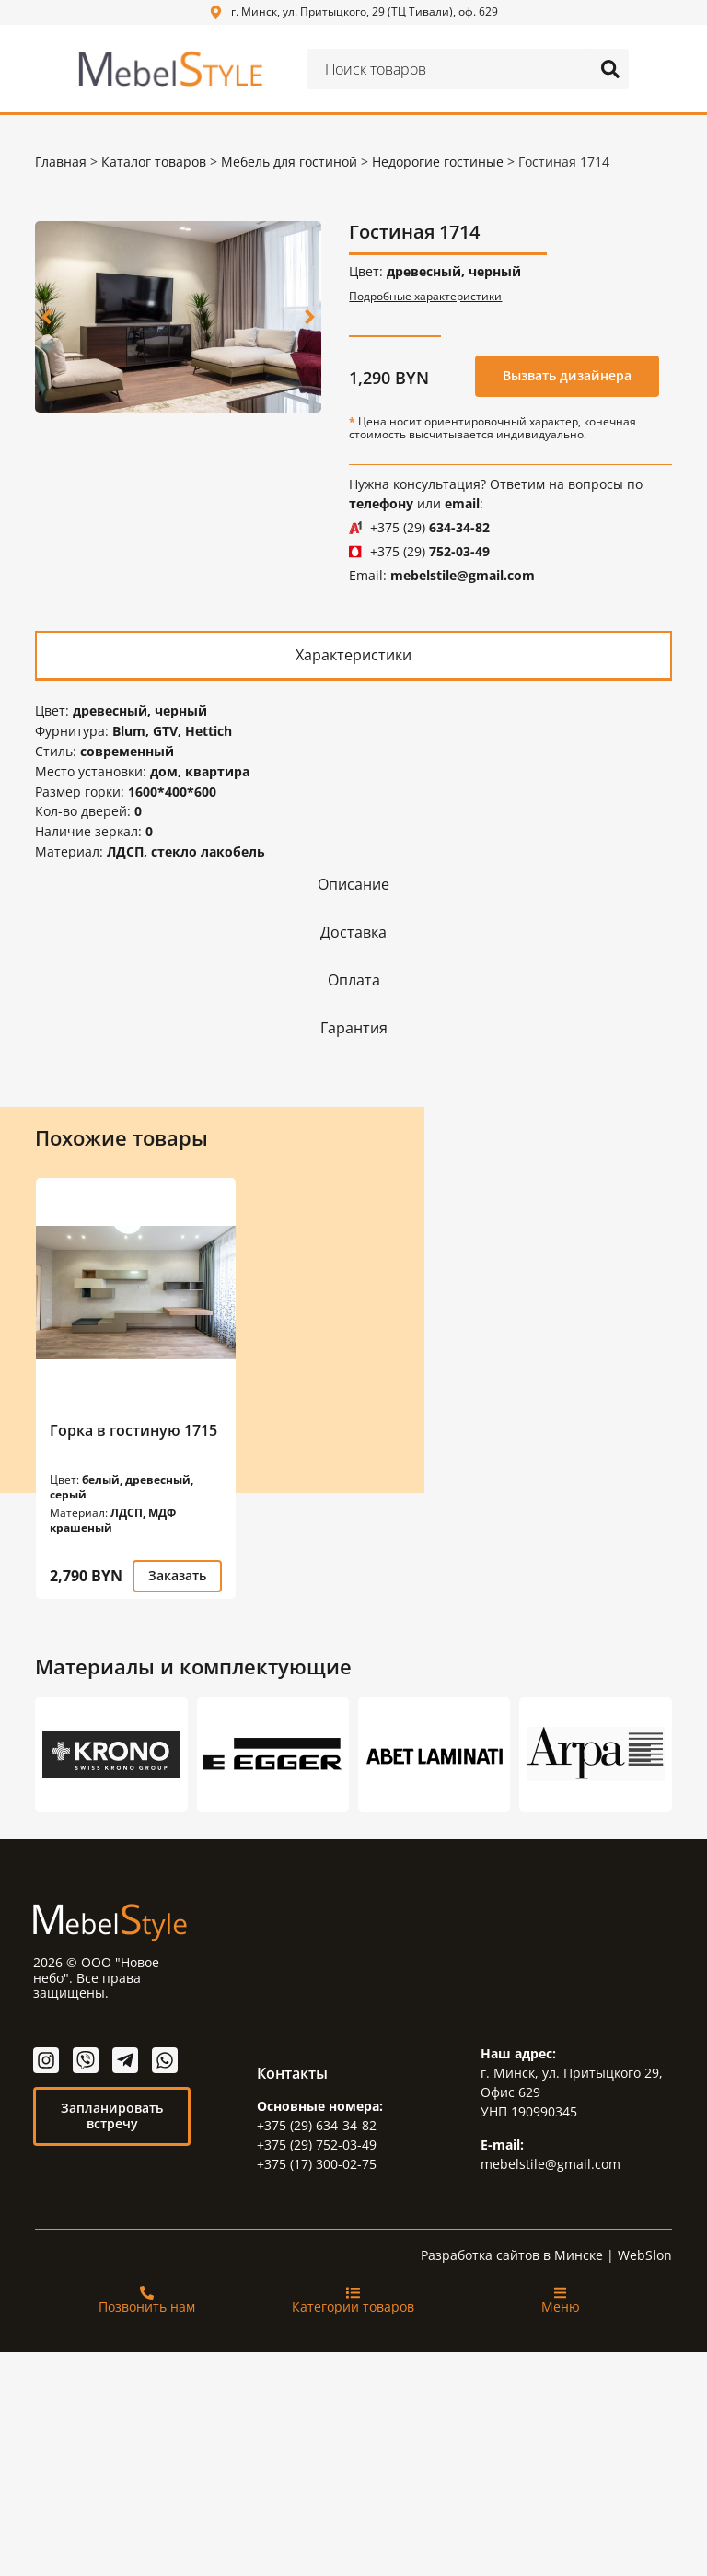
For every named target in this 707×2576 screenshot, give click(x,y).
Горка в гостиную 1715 (133, 1426)
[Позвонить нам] (147, 2288)
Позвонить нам (147, 2302)
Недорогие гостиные (438, 161)
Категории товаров (353, 2302)
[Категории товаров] (353, 2288)
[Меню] (560, 2288)
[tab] (353, 654)
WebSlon (645, 2250)
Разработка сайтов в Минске (512, 2250)
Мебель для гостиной (289, 161)
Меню (560, 2302)
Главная (61, 161)
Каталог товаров (153, 161)
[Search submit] (610, 69)
